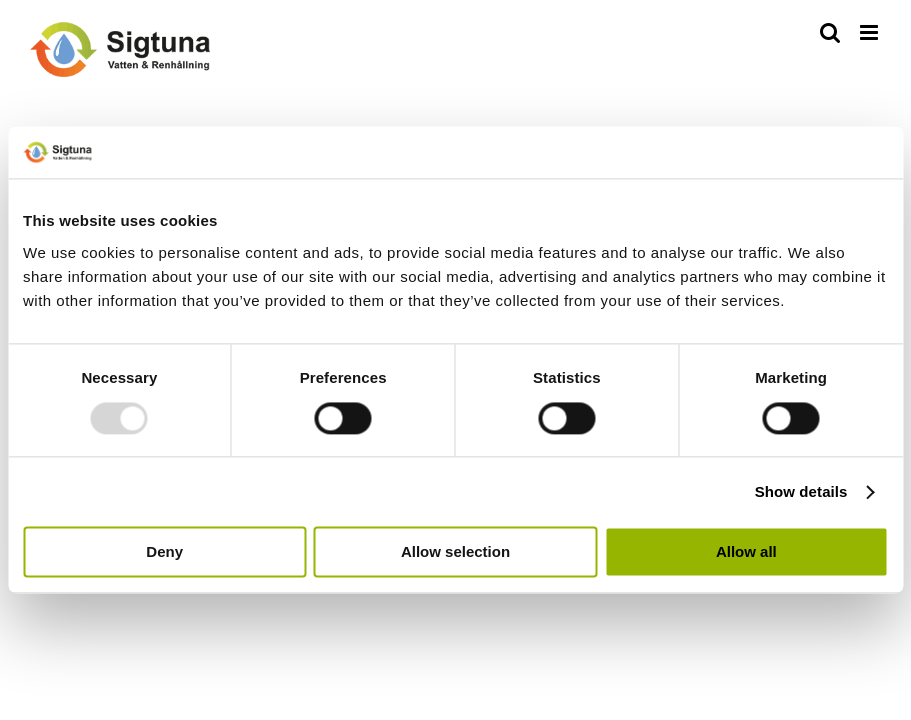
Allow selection (455, 552)
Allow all (746, 552)
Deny (164, 552)
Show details (801, 491)
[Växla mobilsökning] (830, 32)
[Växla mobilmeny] (870, 32)
